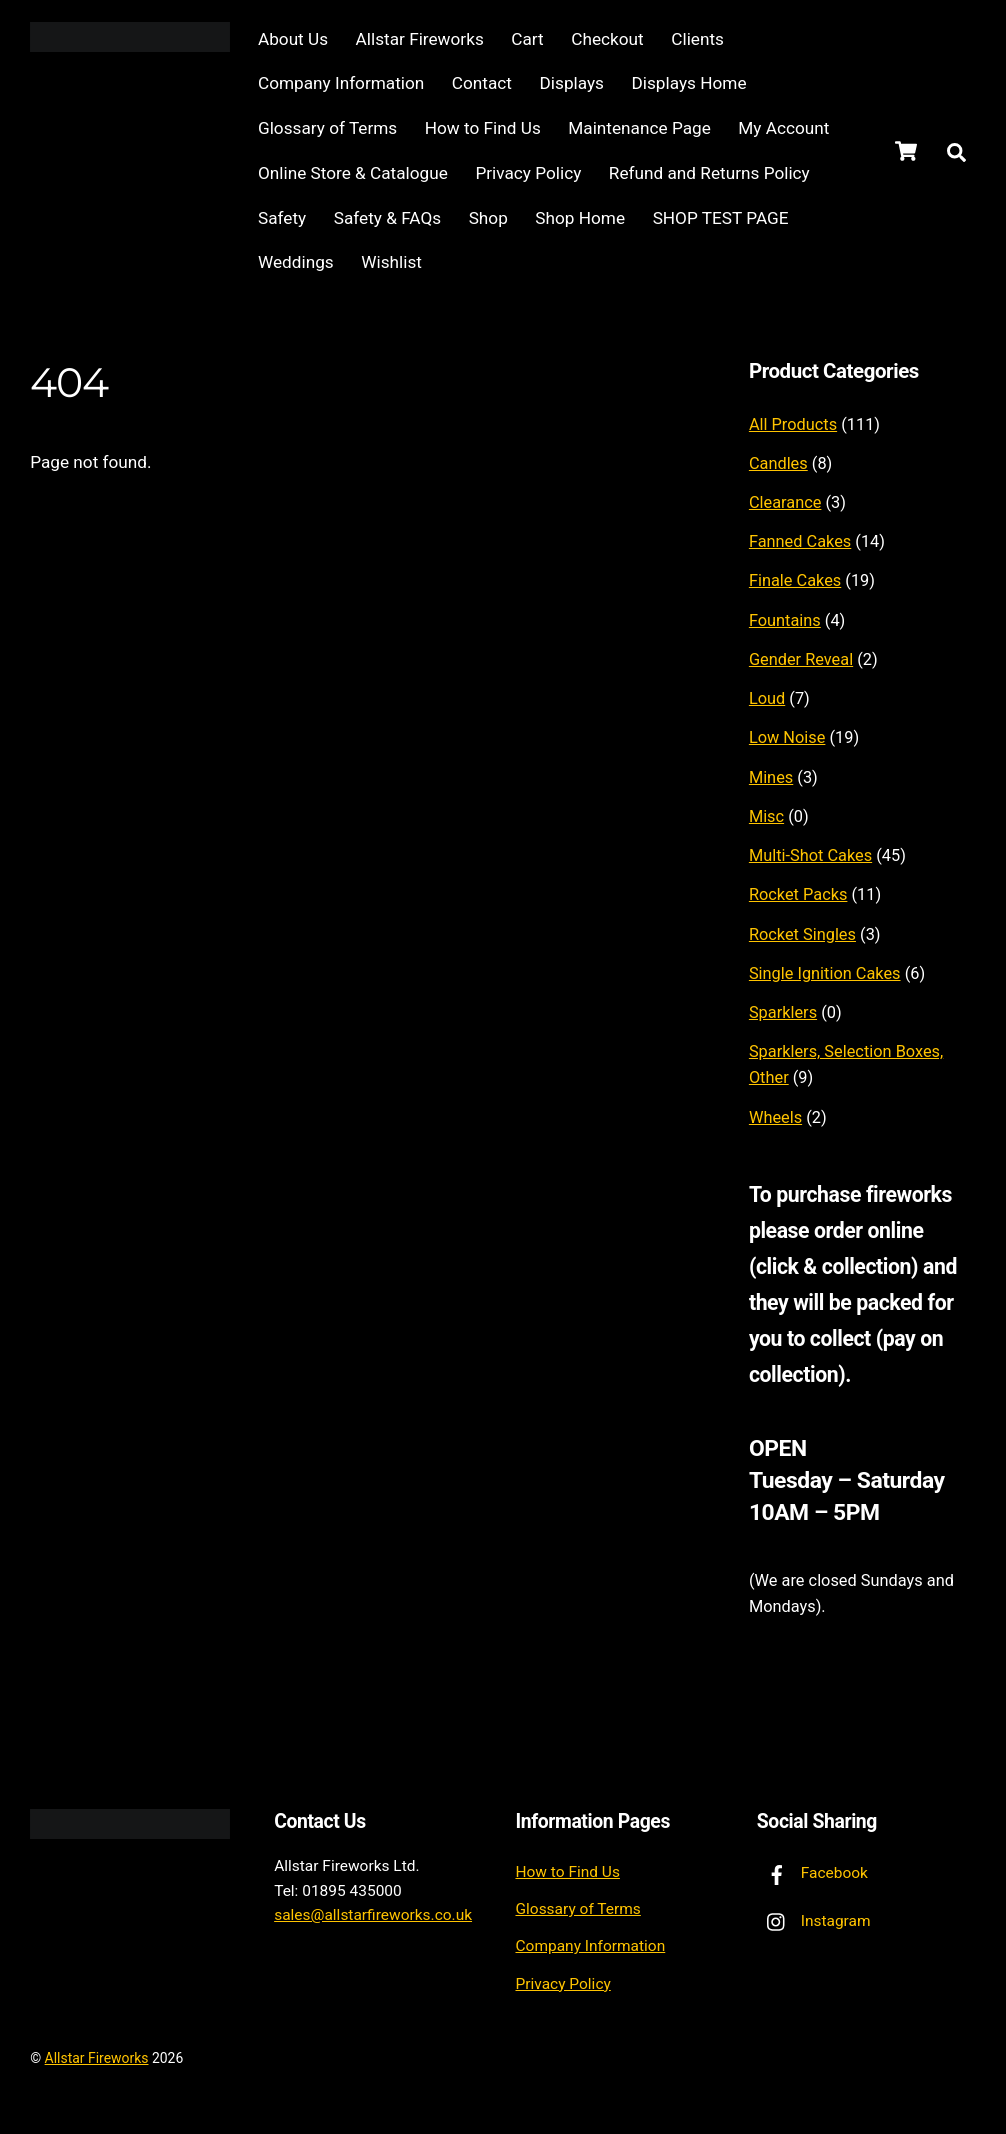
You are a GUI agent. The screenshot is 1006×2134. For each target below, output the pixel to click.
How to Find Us (484, 128)
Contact (483, 84)
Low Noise (787, 738)
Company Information (342, 84)
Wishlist (392, 262)
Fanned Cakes (800, 541)
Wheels (775, 1117)
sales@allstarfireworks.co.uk (373, 1916)
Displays (573, 84)
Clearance (785, 502)
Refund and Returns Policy (710, 173)
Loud (767, 698)
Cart (528, 39)
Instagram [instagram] (814, 1921)
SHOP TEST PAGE (722, 218)
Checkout (608, 39)
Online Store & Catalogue (354, 173)
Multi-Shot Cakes (810, 855)
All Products (793, 424)
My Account (784, 128)
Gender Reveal (801, 659)
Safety (283, 218)
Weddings (297, 262)
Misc (766, 816)
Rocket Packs (798, 895)
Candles (778, 463)
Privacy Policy (529, 173)
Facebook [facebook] (812, 1873)
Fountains (785, 620)
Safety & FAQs (388, 218)
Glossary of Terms (328, 128)
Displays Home (690, 84)
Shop (489, 218)
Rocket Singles (802, 934)
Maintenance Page (640, 128)
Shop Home (581, 218)
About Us (294, 39)
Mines (771, 777)
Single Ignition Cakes (825, 973)
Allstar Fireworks (421, 39)
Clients (698, 39)
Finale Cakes (795, 581)
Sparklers (783, 1012)
